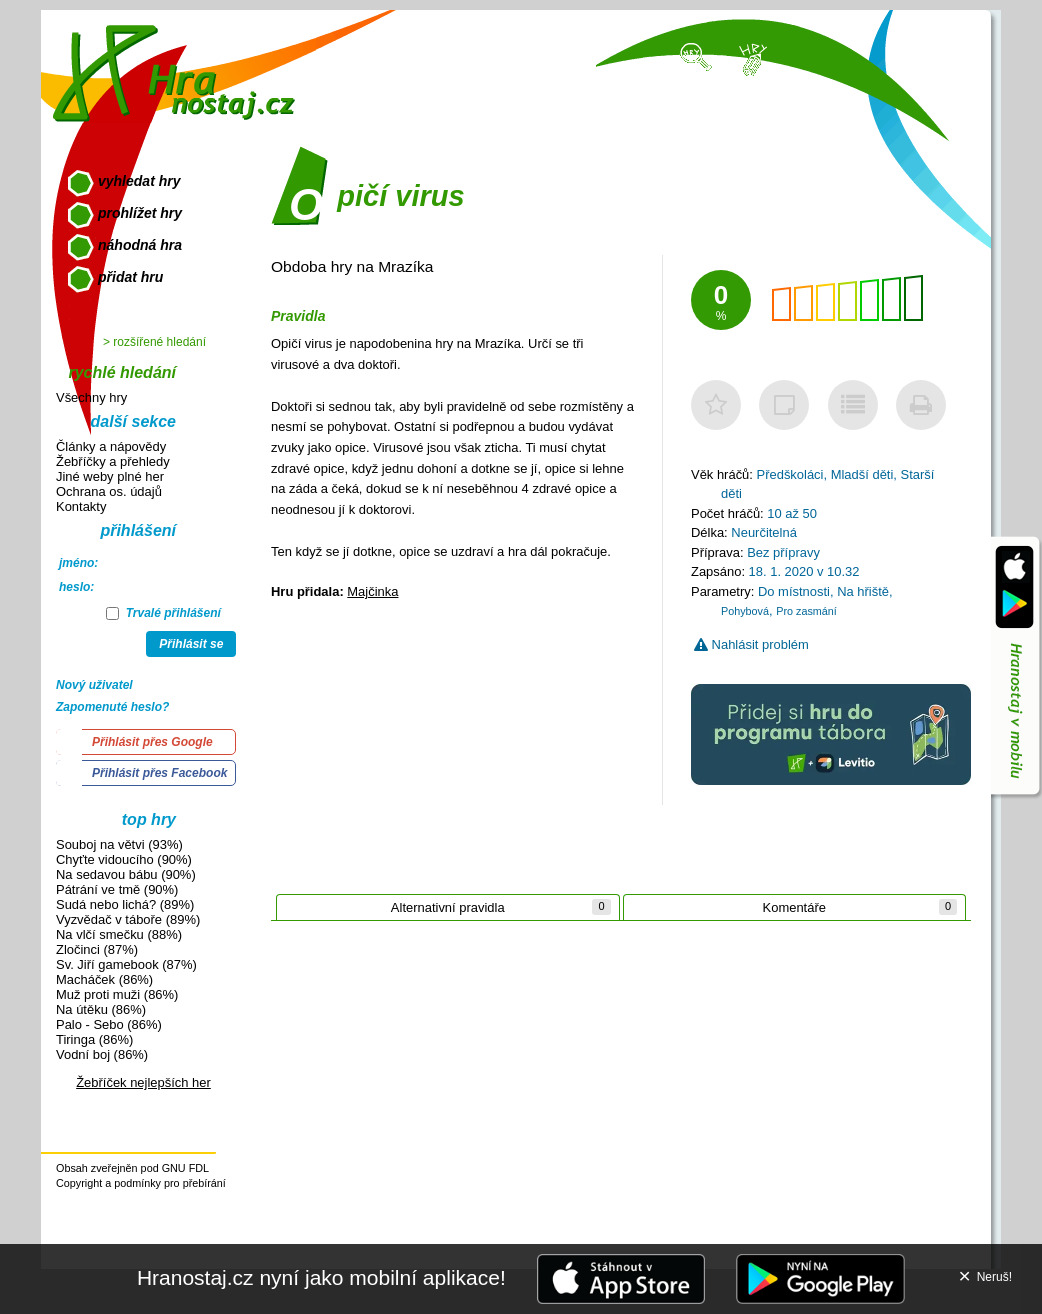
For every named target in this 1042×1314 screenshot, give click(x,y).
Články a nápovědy (111, 446)
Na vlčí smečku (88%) (119, 934)
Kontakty (81, 506)
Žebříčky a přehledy (113, 461)
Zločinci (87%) (97, 949)
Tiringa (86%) (94, 1039)
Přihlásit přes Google (152, 742)
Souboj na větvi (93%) (119, 844)
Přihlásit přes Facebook (159, 773)
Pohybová (745, 611)
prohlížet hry (140, 213)
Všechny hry (91, 397)
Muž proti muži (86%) (117, 994)
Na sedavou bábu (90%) (126, 874)
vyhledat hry (139, 181)
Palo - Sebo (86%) (109, 1024)
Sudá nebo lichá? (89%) (125, 904)
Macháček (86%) (104, 979)
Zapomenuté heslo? (112, 707)
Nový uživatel (94, 685)
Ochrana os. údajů (109, 491)
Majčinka (372, 591)
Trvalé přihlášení (163, 613)
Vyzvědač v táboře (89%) (128, 919)
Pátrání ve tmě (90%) (117, 889)
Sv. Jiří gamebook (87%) (126, 964)
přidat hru (130, 277)
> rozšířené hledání (154, 342)
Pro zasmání (806, 611)
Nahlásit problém (751, 644)
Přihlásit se (191, 644)
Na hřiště (863, 591)
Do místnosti (794, 591)
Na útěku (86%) (101, 1009)
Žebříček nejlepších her (143, 1082)
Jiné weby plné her (110, 476)
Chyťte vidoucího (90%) (124, 859)
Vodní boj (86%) (102, 1054)
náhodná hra (140, 245)
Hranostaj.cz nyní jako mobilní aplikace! (321, 1277)
